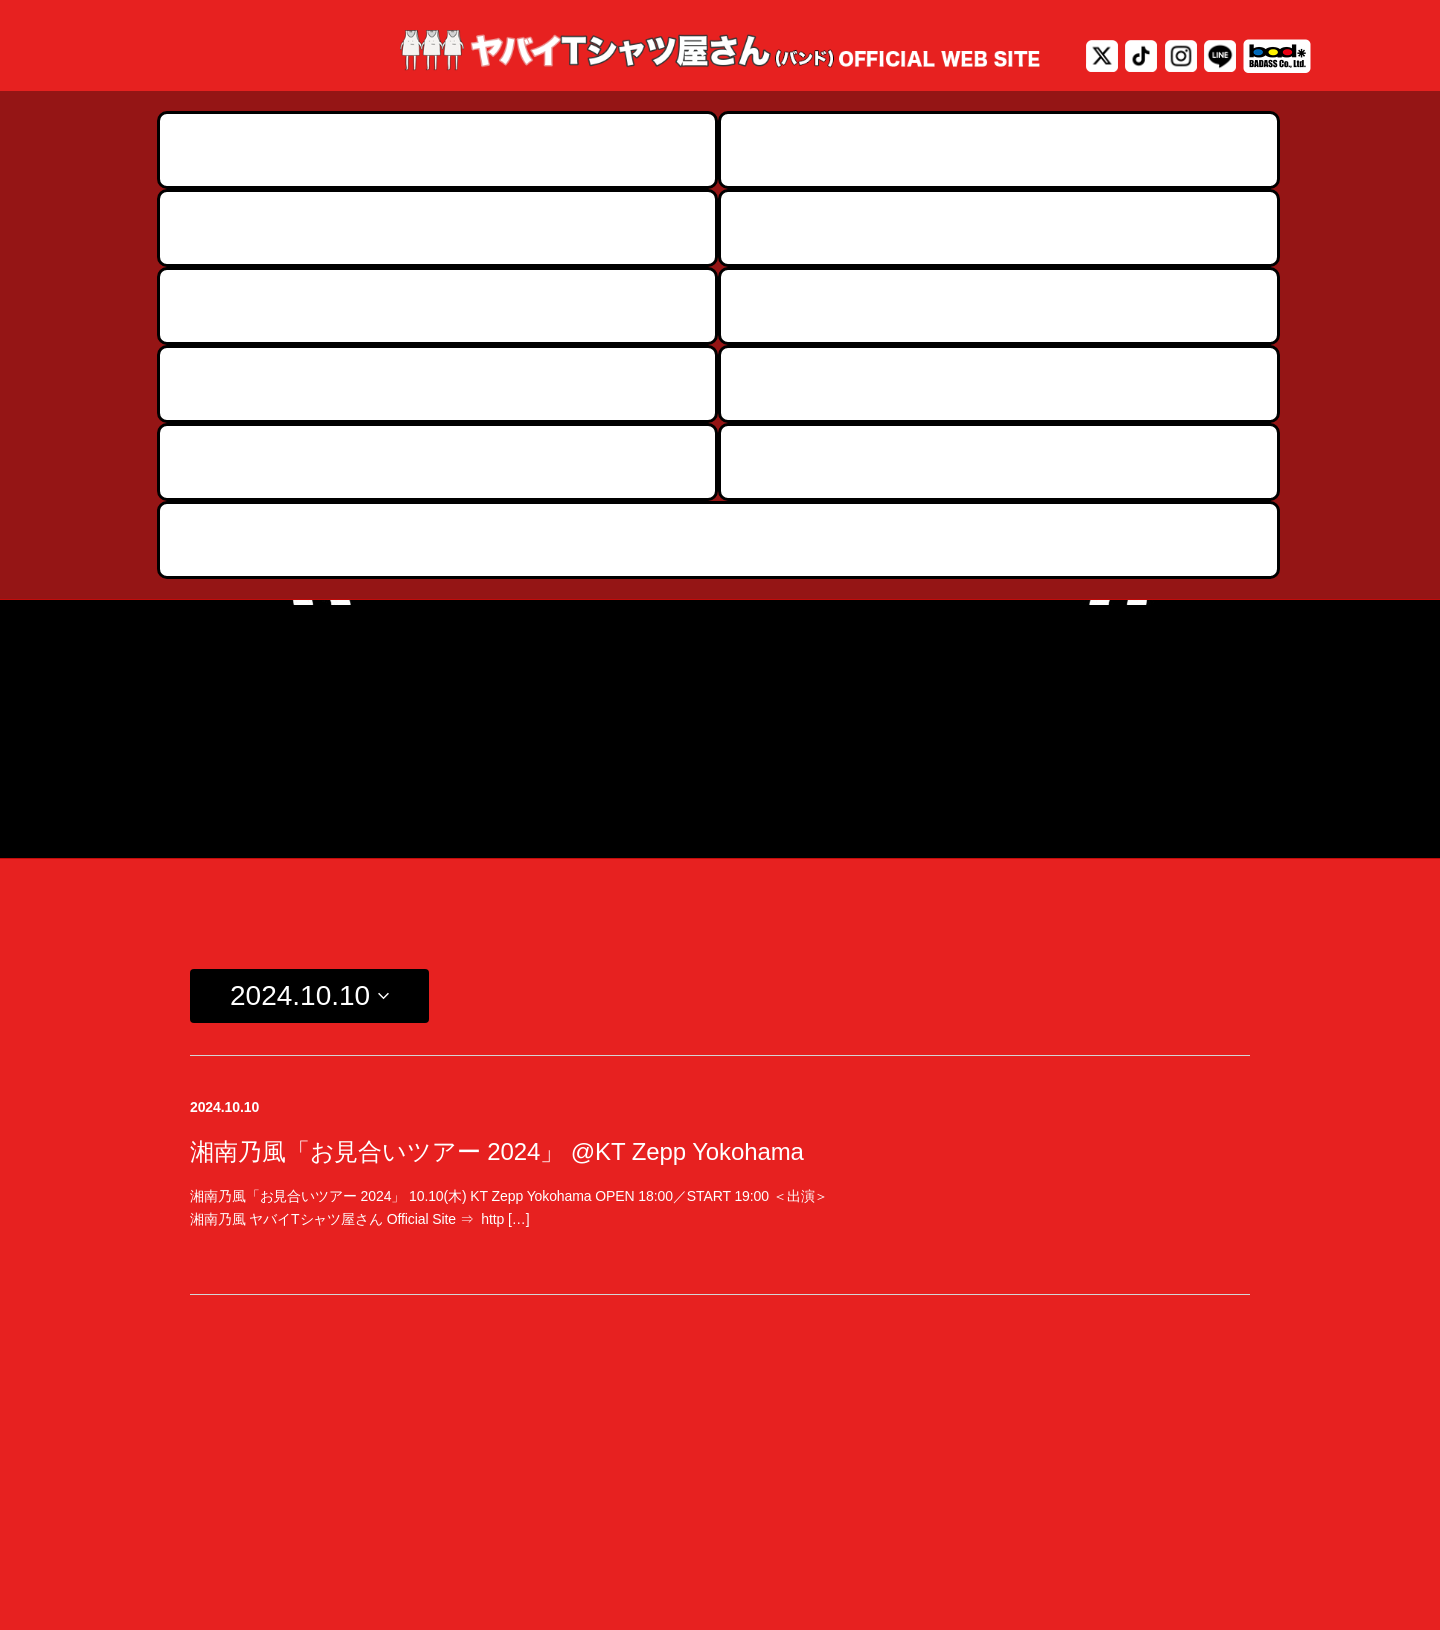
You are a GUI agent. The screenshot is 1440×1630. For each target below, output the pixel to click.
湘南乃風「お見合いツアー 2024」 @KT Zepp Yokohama (497, 770)
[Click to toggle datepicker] (309, 616)
